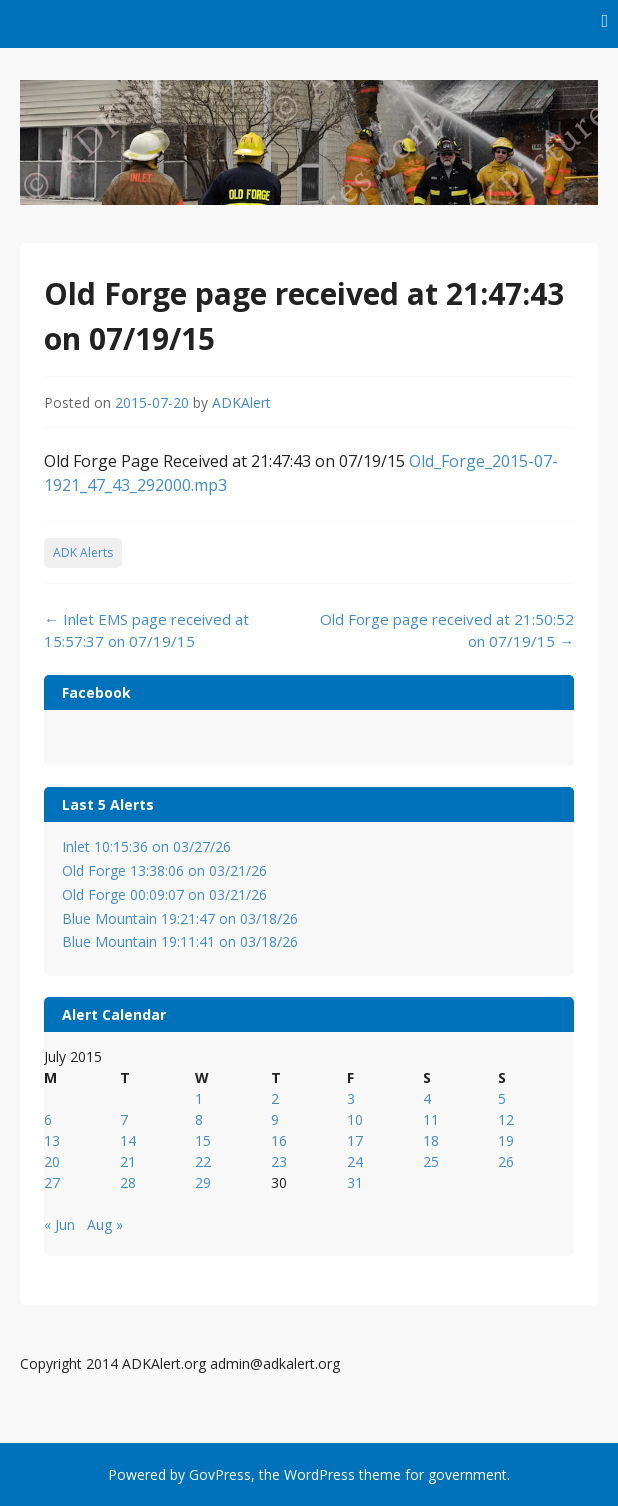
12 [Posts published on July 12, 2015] (506, 1119)
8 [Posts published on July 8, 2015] (199, 1119)
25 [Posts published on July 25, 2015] (431, 1161)
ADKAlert (241, 402)
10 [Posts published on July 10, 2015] (355, 1119)
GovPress (220, 1474)
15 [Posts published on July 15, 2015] (203, 1140)
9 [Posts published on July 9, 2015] (275, 1119)
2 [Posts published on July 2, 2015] (275, 1098)
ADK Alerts (83, 552)
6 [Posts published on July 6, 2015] (48, 1119)
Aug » (105, 1224)
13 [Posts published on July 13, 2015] (52, 1140)
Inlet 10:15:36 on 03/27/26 (146, 846)
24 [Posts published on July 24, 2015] (355, 1161)
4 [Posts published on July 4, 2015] (427, 1098)
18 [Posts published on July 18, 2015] (431, 1140)
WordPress (319, 1474)
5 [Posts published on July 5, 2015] (502, 1098)
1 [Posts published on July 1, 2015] (199, 1098)
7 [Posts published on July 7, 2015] (124, 1119)
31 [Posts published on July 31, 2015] (355, 1182)
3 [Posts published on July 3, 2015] (351, 1098)
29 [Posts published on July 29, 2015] (203, 1182)
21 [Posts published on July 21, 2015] (128, 1161)
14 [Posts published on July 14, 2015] (128, 1140)
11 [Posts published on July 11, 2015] (431, 1119)
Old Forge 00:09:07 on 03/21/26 (164, 894)
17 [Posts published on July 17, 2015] (355, 1140)
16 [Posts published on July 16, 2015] (279, 1140)
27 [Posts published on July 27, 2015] (52, 1182)
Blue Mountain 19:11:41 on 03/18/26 (180, 941)
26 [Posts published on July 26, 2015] (506, 1161)
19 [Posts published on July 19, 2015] (506, 1140)
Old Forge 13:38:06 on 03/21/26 (164, 870)
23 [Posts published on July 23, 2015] (279, 1161)
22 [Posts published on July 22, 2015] (203, 1161)
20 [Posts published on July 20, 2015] (52, 1161)
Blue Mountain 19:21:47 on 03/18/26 (180, 918)
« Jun (59, 1224)
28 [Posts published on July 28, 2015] (128, 1182)
